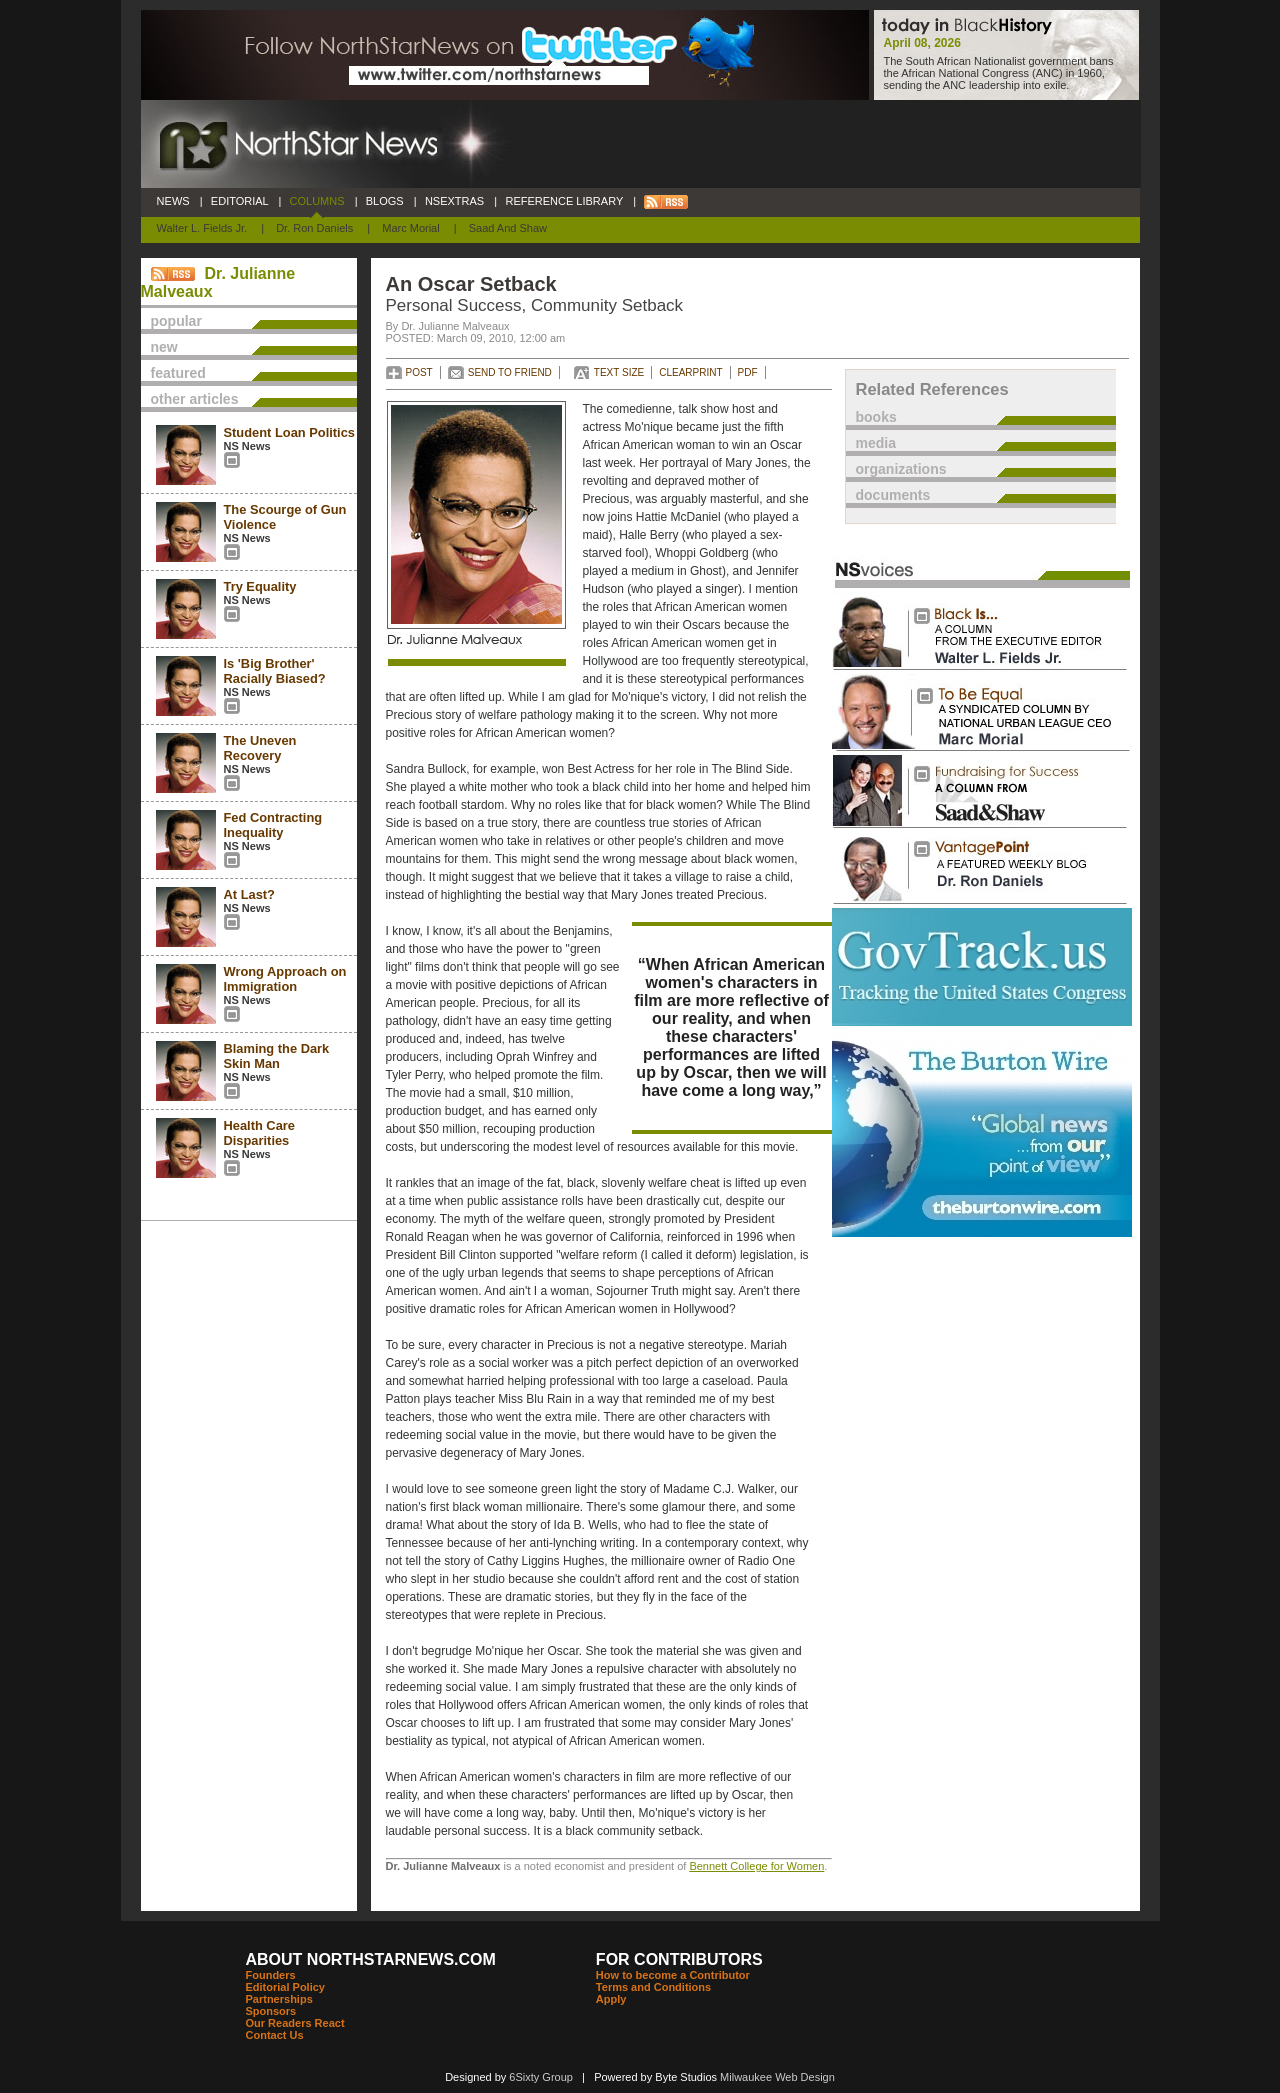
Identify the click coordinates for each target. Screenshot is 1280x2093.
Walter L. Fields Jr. (202, 228)
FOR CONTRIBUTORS (679, 1959)
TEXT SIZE (619, 372)
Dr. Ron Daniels (314, 228)
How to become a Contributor (673, 1975)
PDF (748, 372)
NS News (247, 446)
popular (176, 321)
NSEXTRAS (455, 201)
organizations (901, 469)
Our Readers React (295, 2023)
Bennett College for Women (756, 1866)
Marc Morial (410, 228)
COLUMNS (316, 201)
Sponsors (271, 2011)
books (876, 417)
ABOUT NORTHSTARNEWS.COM (371, 1959)
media (876, 443)
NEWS (173, 201)
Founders (271, 1975)
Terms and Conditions (653, 1987)
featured (178, 373)
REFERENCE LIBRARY (564, 201)
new (164, 347)
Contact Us (275, 2035)
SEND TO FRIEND (510, 372)
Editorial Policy (285, 1987)
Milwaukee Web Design (777, 2077)
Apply (611, 1999)
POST (419, 372)
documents (893, 495)
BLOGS (385, 201)
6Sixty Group (541, 2077)
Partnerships (279, 1999)
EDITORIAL (240, 201)
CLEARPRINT (690, 372)
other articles (195, 399)
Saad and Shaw (508, 228)
